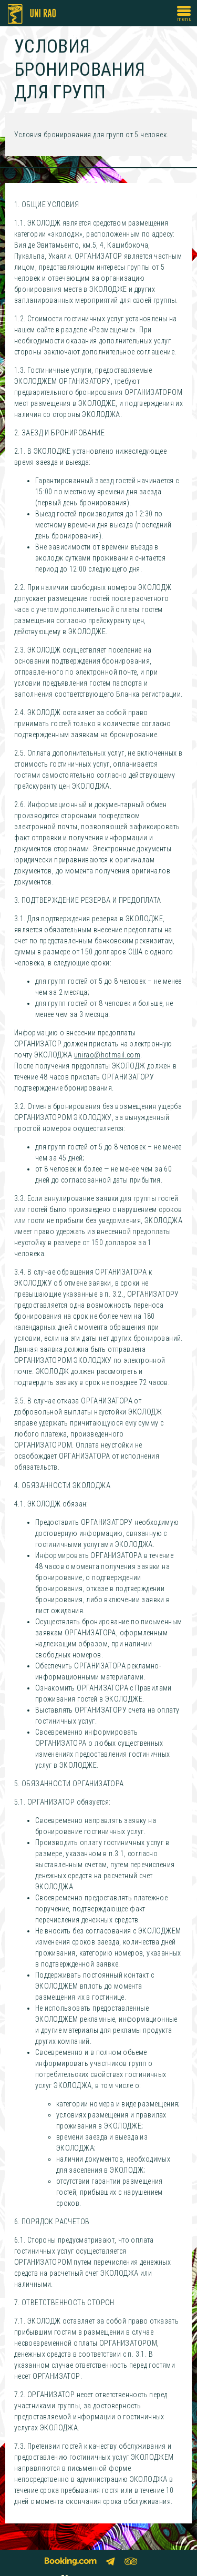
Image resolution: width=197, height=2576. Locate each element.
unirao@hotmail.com (107, 1055)
